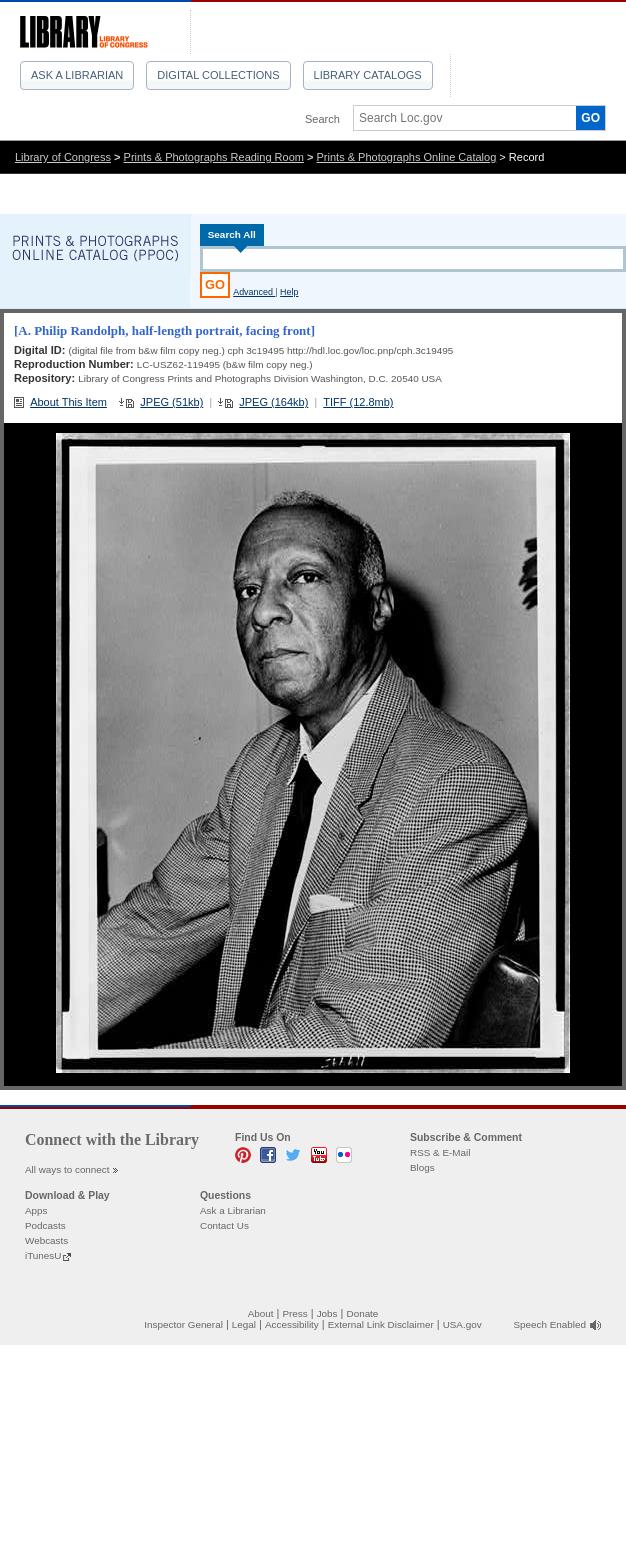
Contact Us (224, 1225)
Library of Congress (63, 157)
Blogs (422, 1167)
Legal (244, 1324)
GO (590, 118)
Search (322, 119)
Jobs (327, 1313)
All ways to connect (67, 1169)
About (261, 1313)
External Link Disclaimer (381, 1324)
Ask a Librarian (77, 75)
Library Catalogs (368, 75)
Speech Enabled (550, 1324)
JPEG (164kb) (273, 402)
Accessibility (292, 1324)
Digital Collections (218, 75)
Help (289, 292)
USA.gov (462, 1324)
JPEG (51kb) (171, 402)
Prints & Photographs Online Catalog (407, 157)
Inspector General (183, 1324)
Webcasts (46, 1240)
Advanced (254, 292)
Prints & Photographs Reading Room (214, 157)
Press (294, 1313)
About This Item (68, 402)
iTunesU (43, 1255)
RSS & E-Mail (440, 1152)
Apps (36, 1210)
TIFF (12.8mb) (358, 402)
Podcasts (45, 1225)
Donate (363, 1313)
